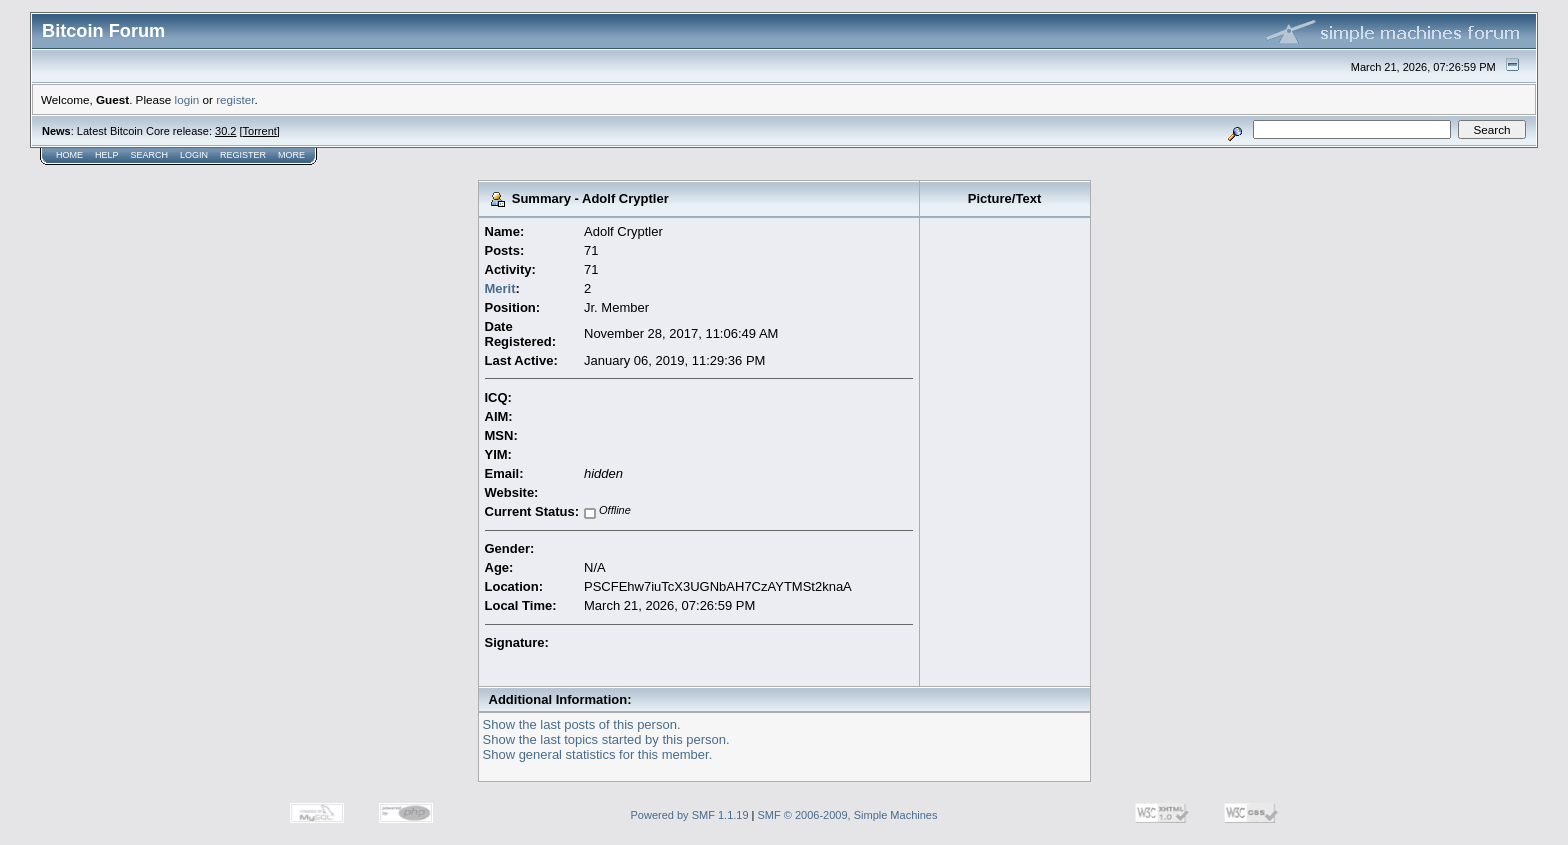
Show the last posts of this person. (582, 724)
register (235, 99)
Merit (500, 288)
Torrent (260, 131)
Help (107, 155)
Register (243, 155)
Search (150, 155)
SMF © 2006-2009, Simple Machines (848, 815)
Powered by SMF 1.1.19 (690, 815)
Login (194, 155)
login (187, 99)
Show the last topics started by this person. (606, 739)
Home (69, 155)
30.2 (225, 131)
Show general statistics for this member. (598, 754)
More (291, 155)
